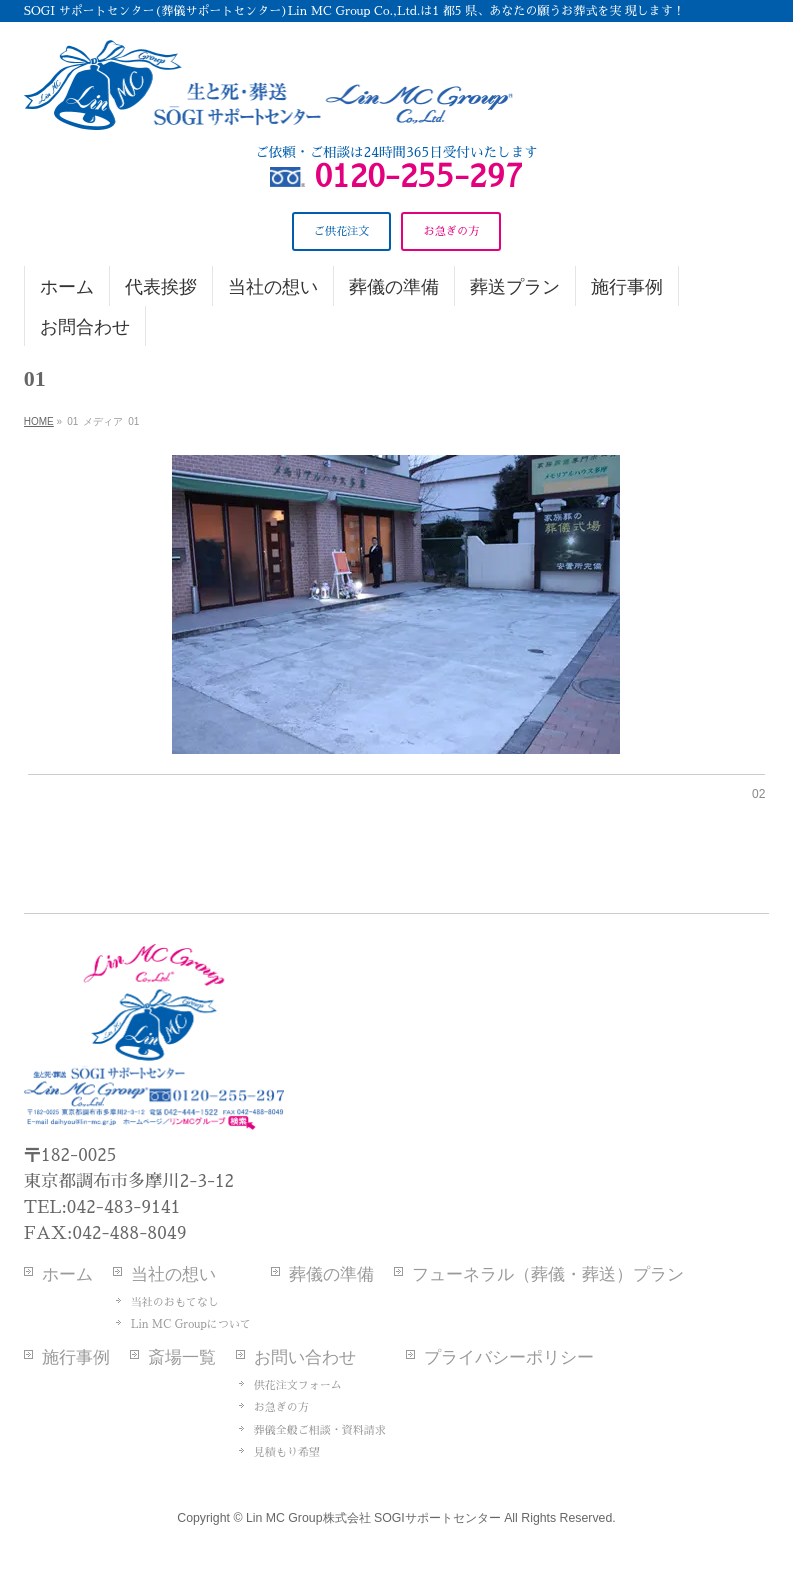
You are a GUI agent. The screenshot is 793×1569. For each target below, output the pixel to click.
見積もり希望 (287, 1452)
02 (758, 794)
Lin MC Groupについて (191, 1324)
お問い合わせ (305, 1357)
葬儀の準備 (331, 1274)
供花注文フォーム (298, 1385)
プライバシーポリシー (509, 1357)
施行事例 (76, 1357)
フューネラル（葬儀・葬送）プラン (548, 1274)
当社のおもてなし (175, 1302)
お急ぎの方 (281, 1407)
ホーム (67, 1274)
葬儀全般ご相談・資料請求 (320, 1430)
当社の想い (173, 1274)
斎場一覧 (182, 1357)
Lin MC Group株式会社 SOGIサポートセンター (373, 1518)
